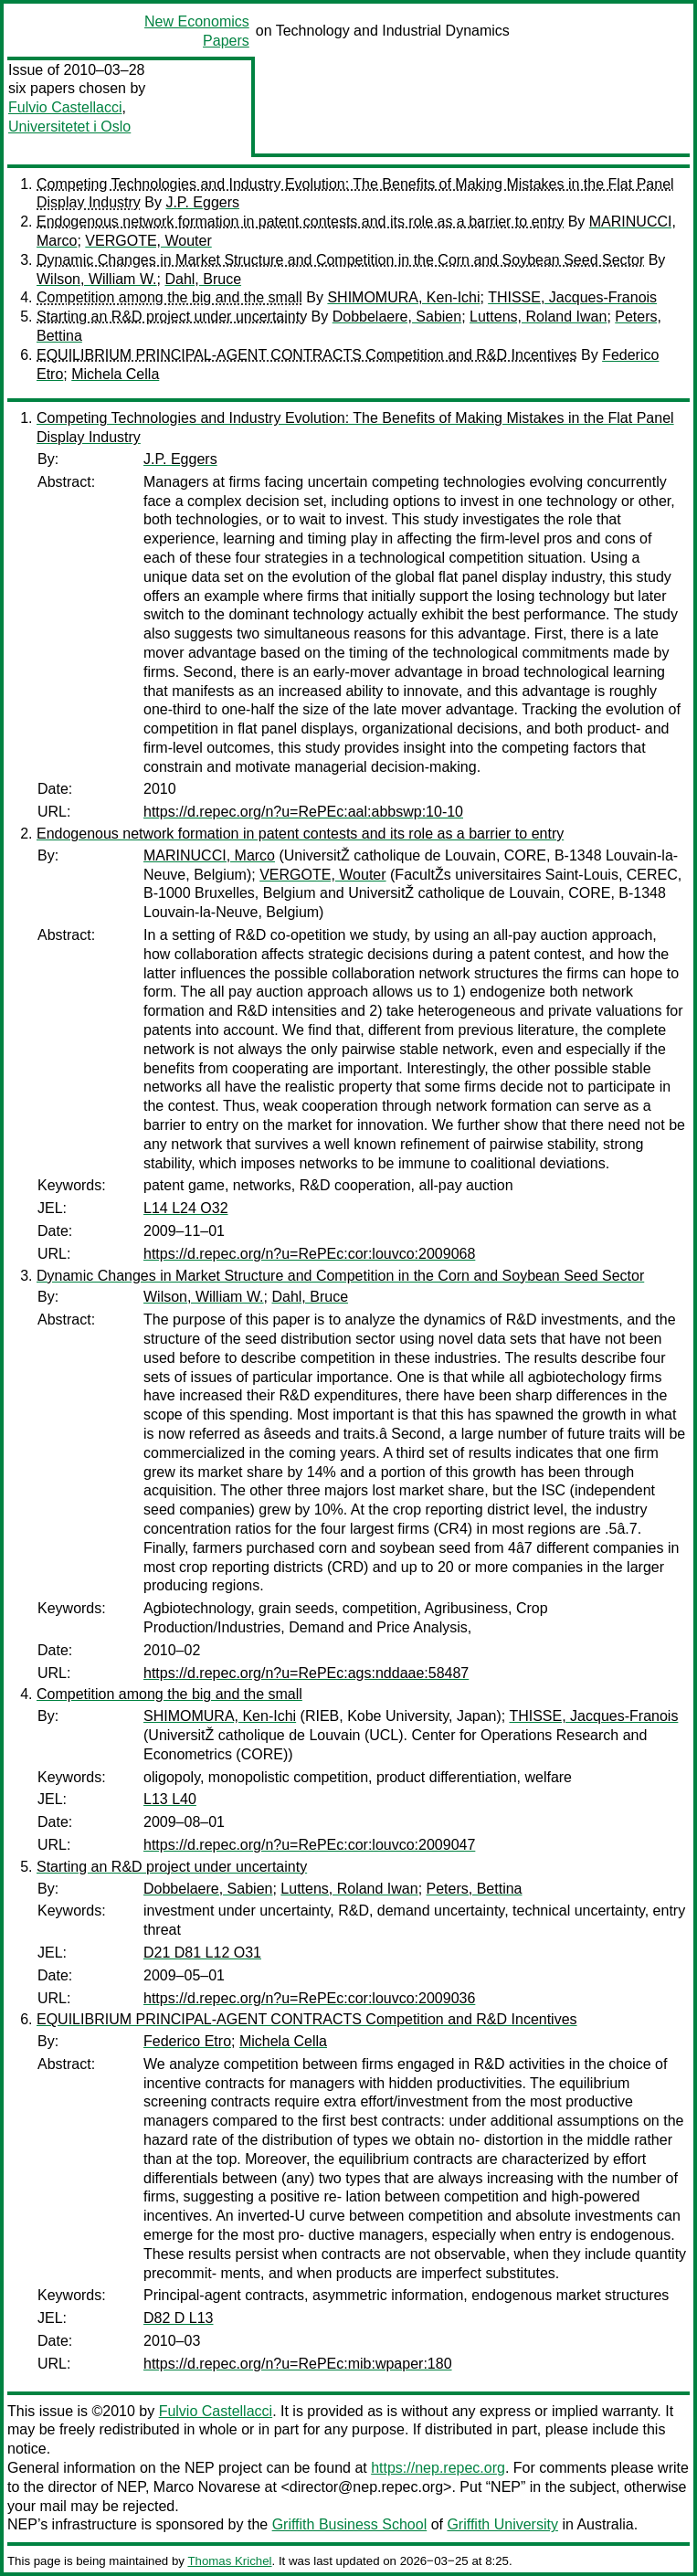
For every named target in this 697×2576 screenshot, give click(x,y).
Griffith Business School (350, 2524)
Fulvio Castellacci (64, 107)
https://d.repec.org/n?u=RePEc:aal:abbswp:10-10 (303, 811)
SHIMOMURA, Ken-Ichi (403, 297)
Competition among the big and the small (169, 297)
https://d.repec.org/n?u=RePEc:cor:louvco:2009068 (309, 1254)
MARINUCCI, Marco (209, 855)
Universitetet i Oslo (69, 126)
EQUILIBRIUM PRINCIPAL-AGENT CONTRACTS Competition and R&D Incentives (307, 355)
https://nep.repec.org (438, 2468)
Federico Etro (187, 2041)
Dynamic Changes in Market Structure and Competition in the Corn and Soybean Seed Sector (340, 260)
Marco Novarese (206, 2487)
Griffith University (502, 2524)
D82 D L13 (178, 2318)
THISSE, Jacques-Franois (572, 297)
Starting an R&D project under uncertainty (172, 316)
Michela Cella (115, 374)
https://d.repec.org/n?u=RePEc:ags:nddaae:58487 (306, 1673)
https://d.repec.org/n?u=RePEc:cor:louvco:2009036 (309, 1998)
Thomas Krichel (229, 2561)
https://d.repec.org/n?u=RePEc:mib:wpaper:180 (297, 2363)
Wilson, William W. (97, 279)
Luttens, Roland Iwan (538, 316)
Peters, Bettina (475, 1888)
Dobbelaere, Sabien (397, 316)
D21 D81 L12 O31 (202, 1952)
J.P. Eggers (202, 202)
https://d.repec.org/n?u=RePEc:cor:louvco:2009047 (309, 1845)
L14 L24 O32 (185, 1208)
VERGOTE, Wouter (148, 240)
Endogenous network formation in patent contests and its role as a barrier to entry (300, 221)
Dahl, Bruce (202, 279)
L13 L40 (169, 1799)
